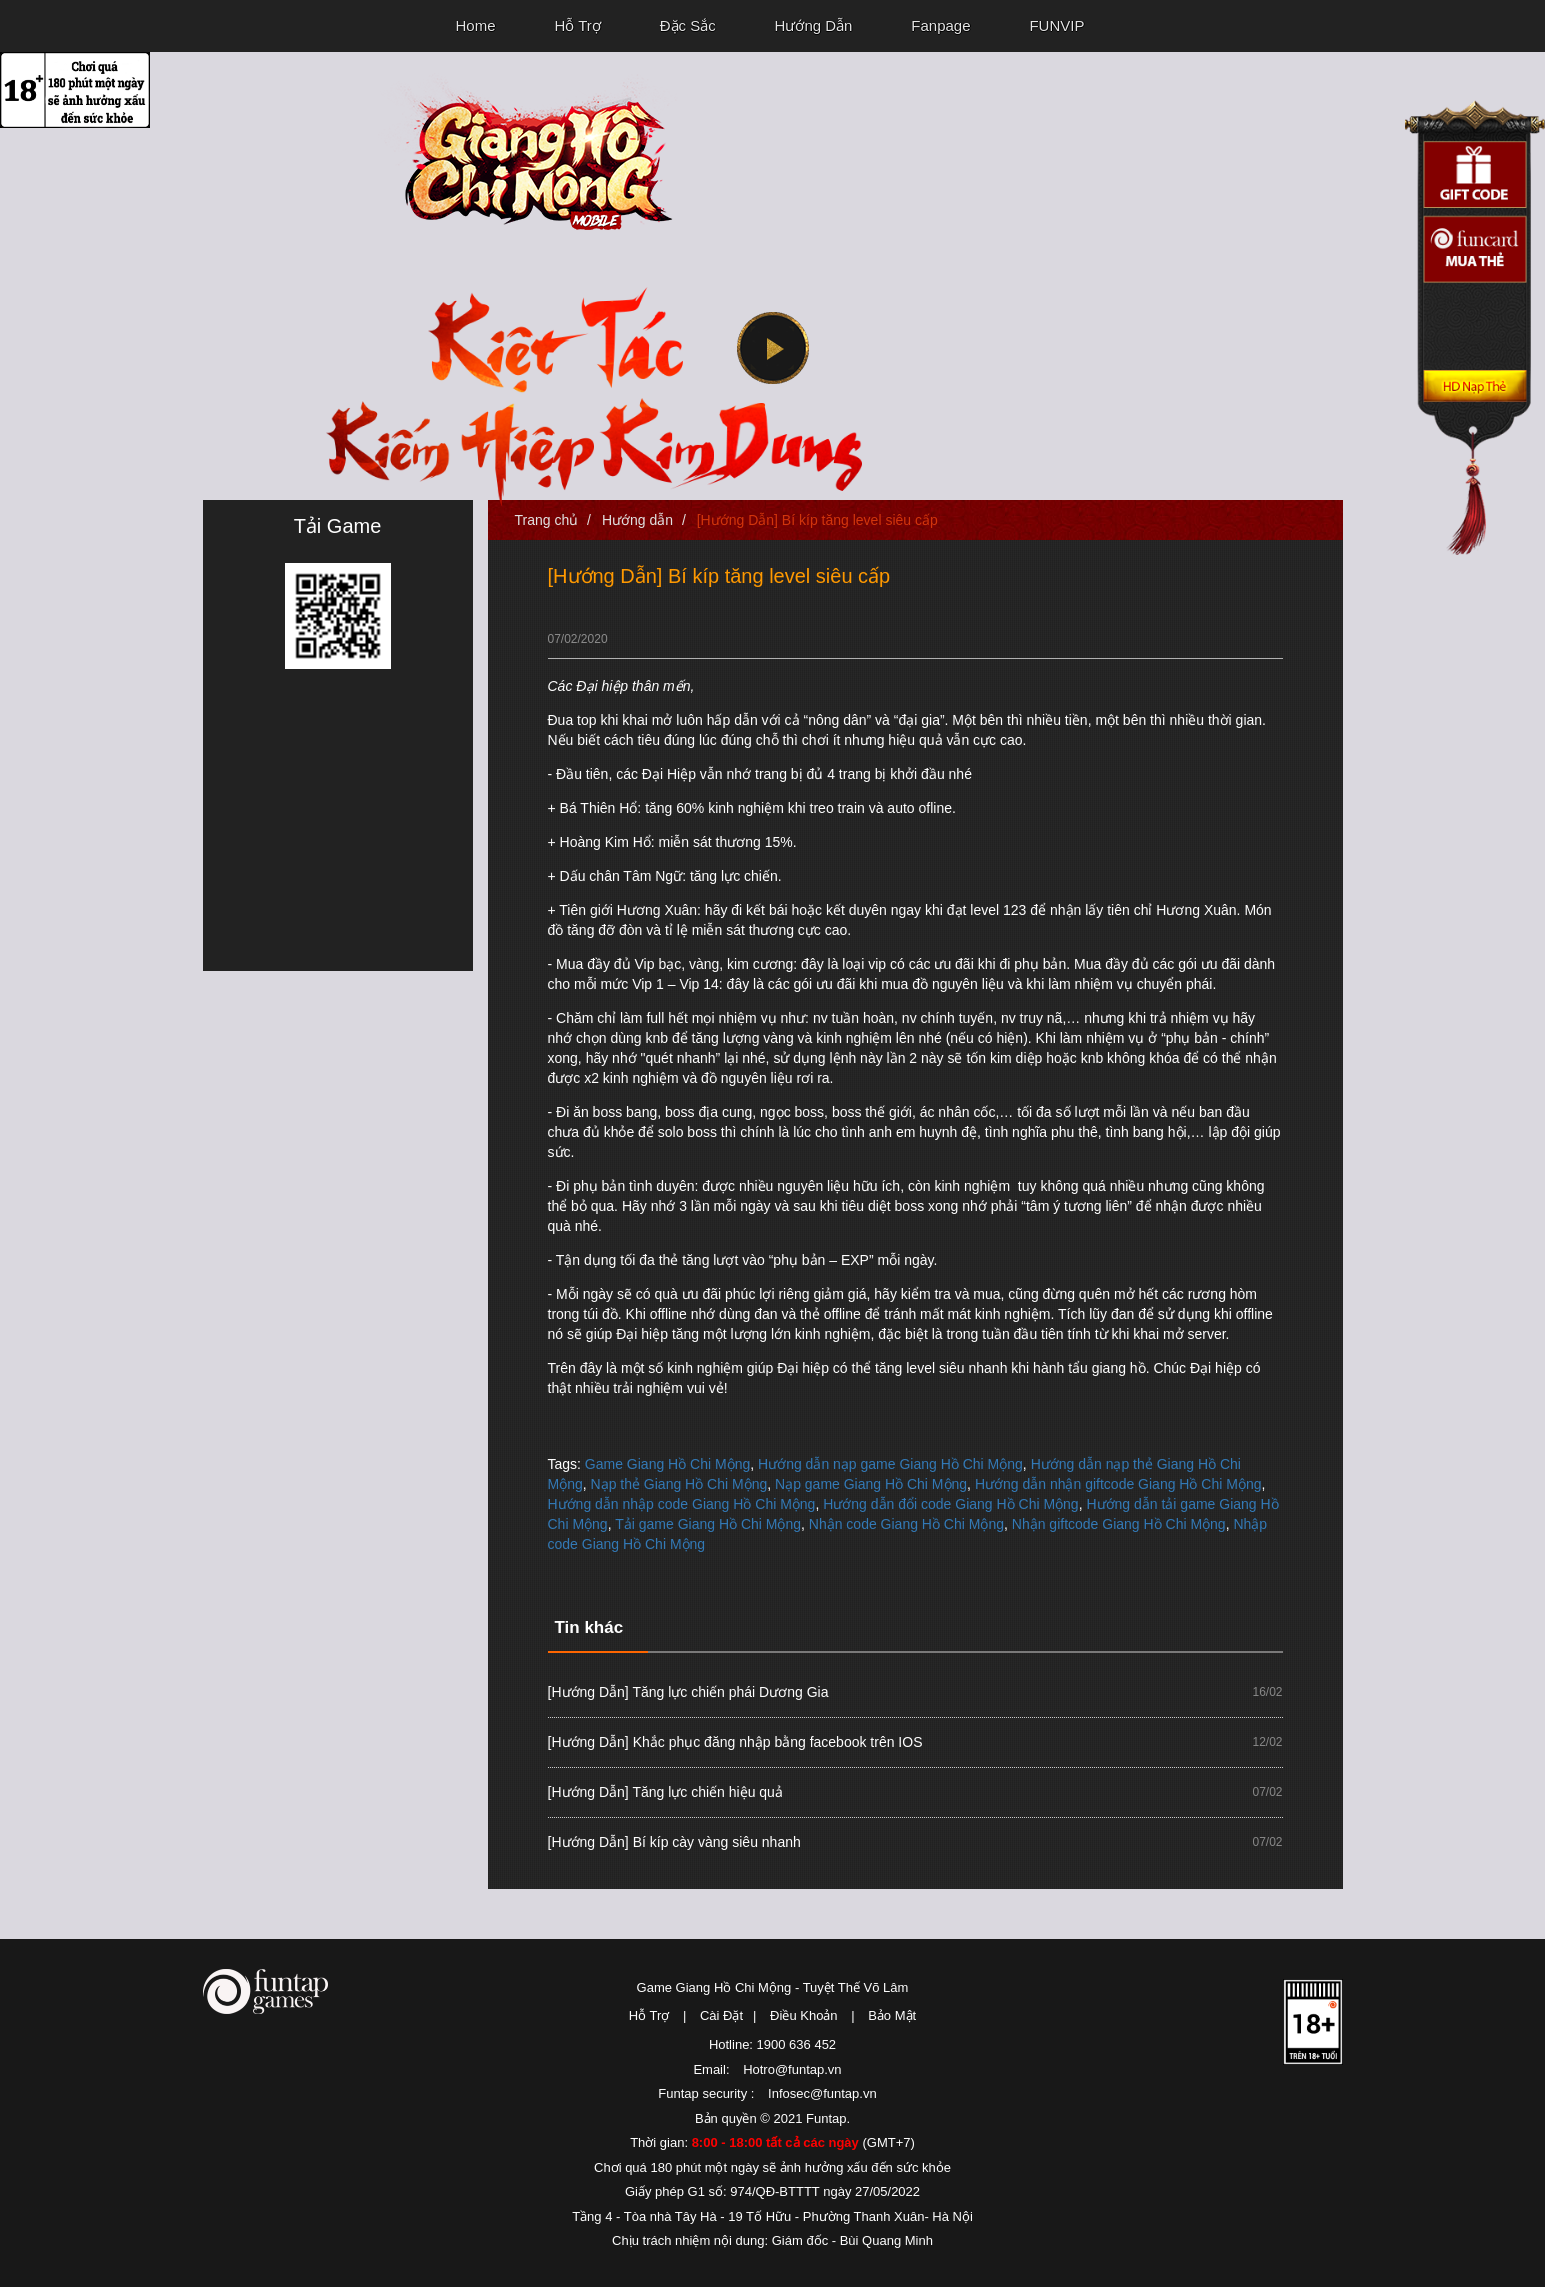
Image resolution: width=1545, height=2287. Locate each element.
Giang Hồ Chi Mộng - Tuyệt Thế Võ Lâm (528, 156)
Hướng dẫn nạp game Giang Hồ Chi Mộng (890, 1464)
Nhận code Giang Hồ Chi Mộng (906, 1524)
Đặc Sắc (688, 25)
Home (476, 25)
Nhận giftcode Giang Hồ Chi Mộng (1119, 1524)
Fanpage (940, 25)
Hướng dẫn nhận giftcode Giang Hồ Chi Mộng (1118, 1484)
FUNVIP (1056, 25)
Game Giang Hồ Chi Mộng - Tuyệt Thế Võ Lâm (773, 1987)
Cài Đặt (721, 2015)
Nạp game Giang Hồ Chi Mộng (871, 1484)
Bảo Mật (892, 2015)
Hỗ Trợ (577, 25)
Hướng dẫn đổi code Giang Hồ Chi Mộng (950, 1504)
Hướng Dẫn (814, 25)
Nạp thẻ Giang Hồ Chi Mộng (679, 1484)
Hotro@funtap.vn (792, 2069)
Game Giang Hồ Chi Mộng (667, 1464)
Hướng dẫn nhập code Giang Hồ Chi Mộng (682, 1504)
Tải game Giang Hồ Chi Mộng (708, 1524)
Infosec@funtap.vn (822, 2093)
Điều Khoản (803, 2015)
